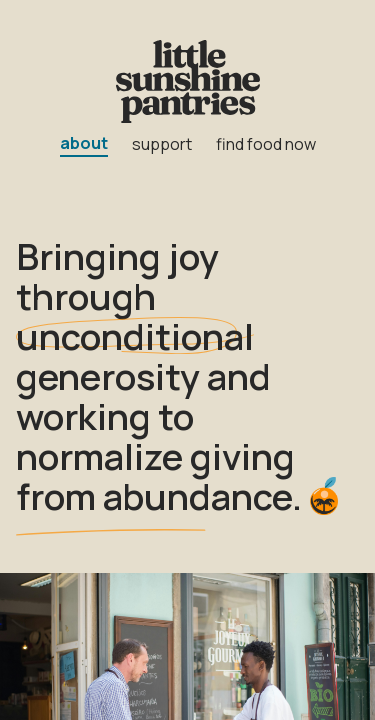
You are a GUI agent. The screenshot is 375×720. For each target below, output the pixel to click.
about (84, 143)
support (162, 144)
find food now (266, 144)
